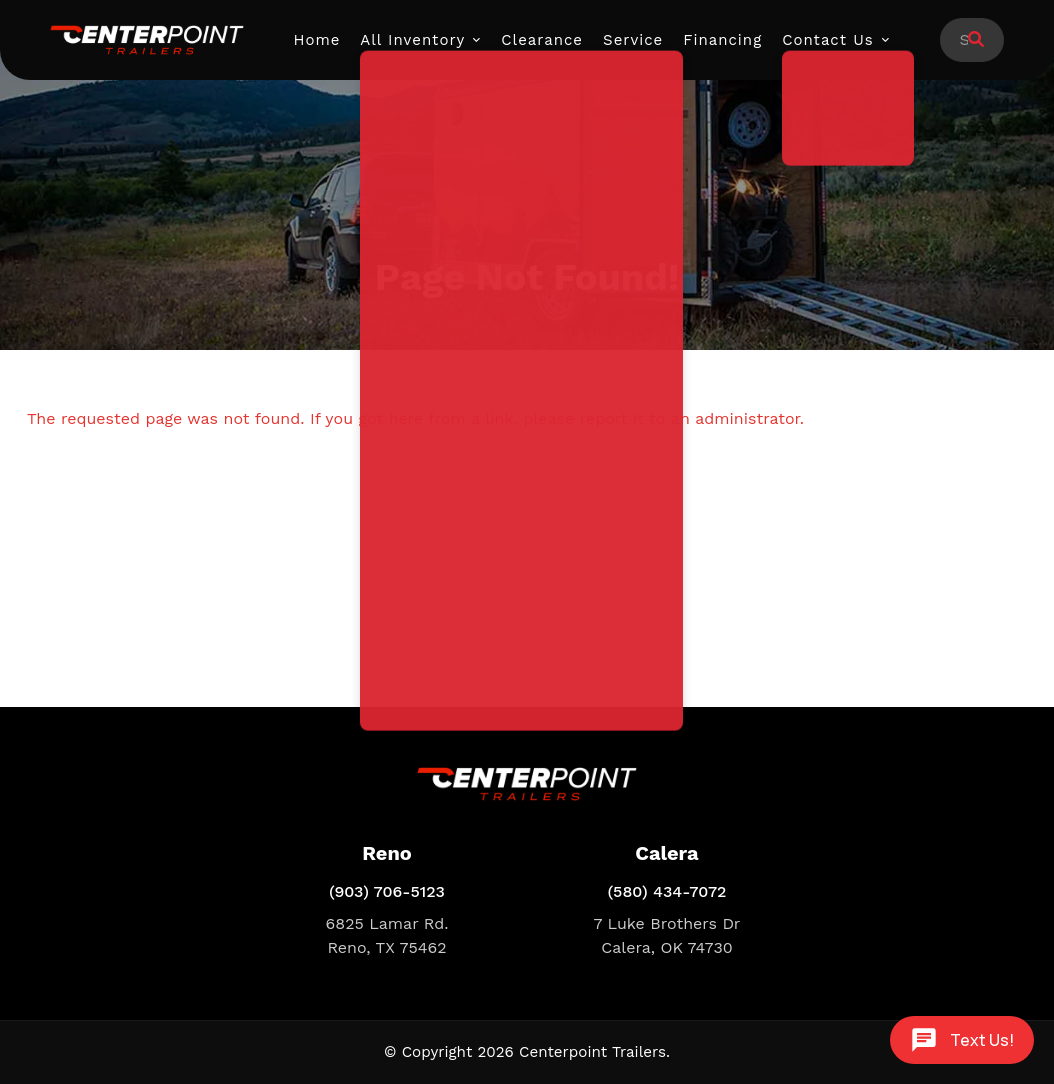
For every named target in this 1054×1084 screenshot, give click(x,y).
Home (317, 40)
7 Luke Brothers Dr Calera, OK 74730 (667, 935)
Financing (722, 40)
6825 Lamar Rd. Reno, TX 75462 (387, 935)
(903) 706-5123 (387, 891)
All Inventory (412, 40)
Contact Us (827, 40)
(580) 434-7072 (667, 891)
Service (633, 40)
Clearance (542, 40)
